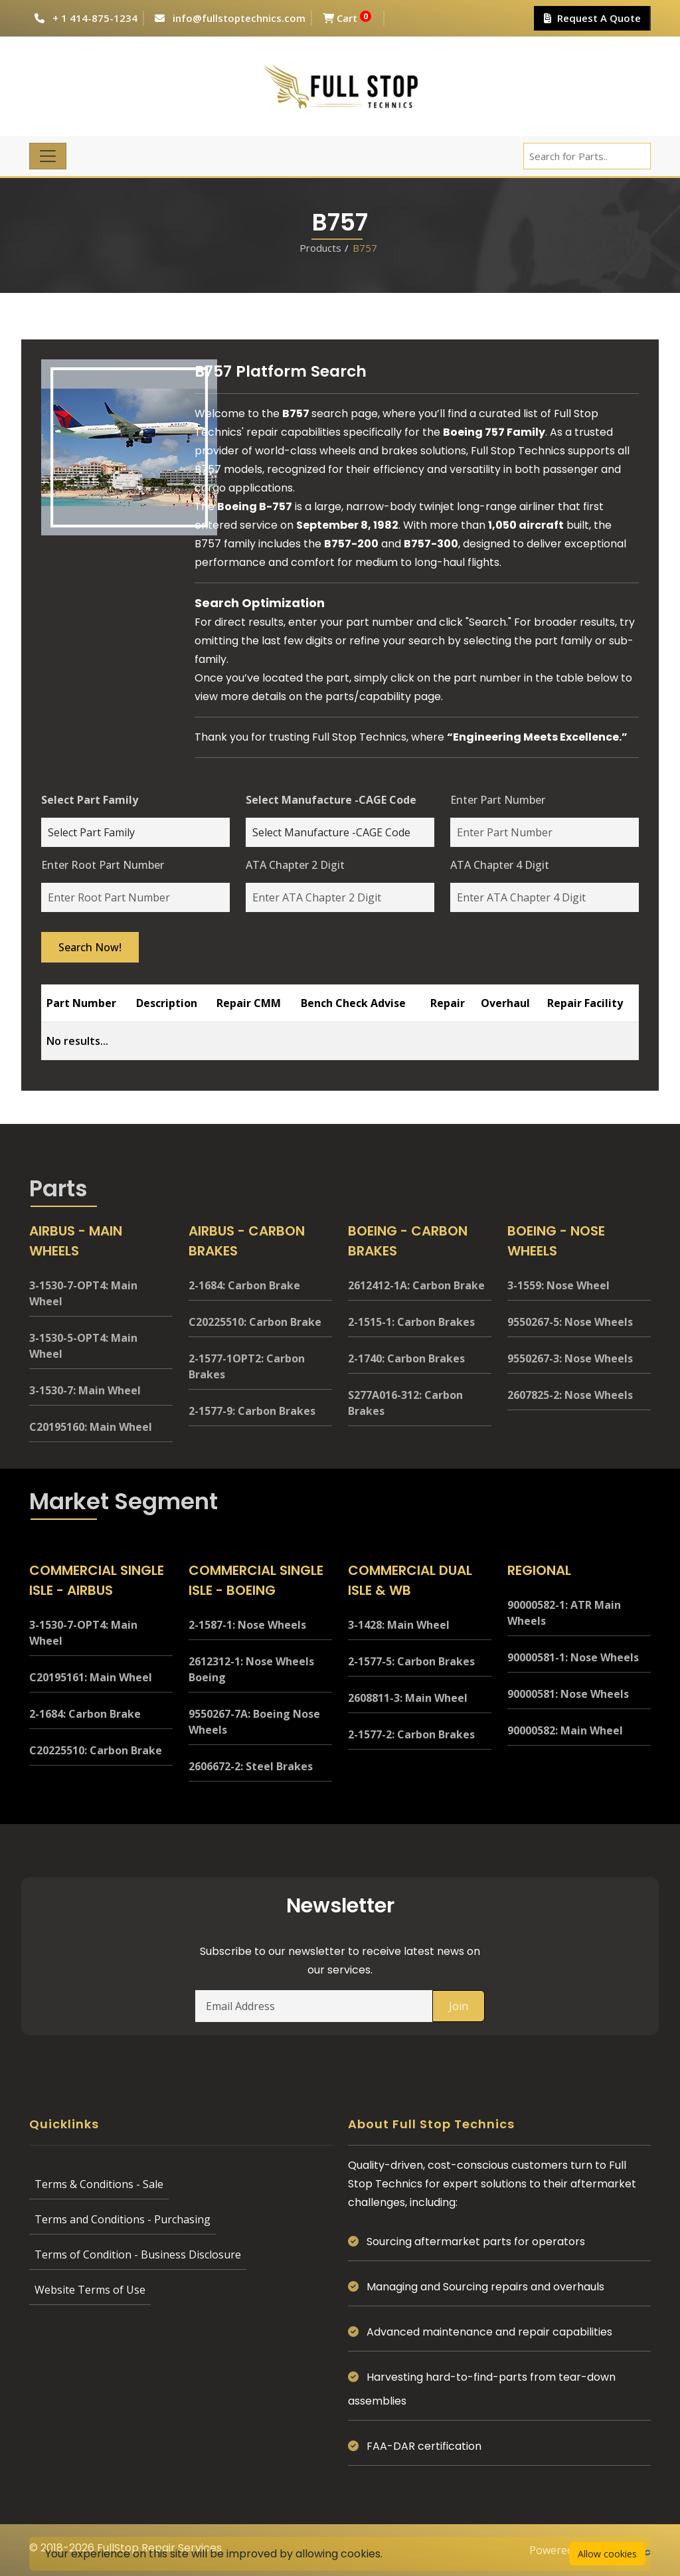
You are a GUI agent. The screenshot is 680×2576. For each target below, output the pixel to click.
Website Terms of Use (90, 2289)
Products (320, 247)
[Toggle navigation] (47, 156)
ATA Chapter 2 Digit (295, 865)
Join (458, 2006)
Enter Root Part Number (102, 865)
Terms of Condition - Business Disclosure (138, 2254)
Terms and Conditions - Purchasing (123, 2219)
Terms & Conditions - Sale (99, 2184)
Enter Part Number (497, 799)
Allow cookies (607, 2553)
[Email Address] (314, 2006)
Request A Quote (592, 18)
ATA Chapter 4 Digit (499, 865)
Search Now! (90, 947)
